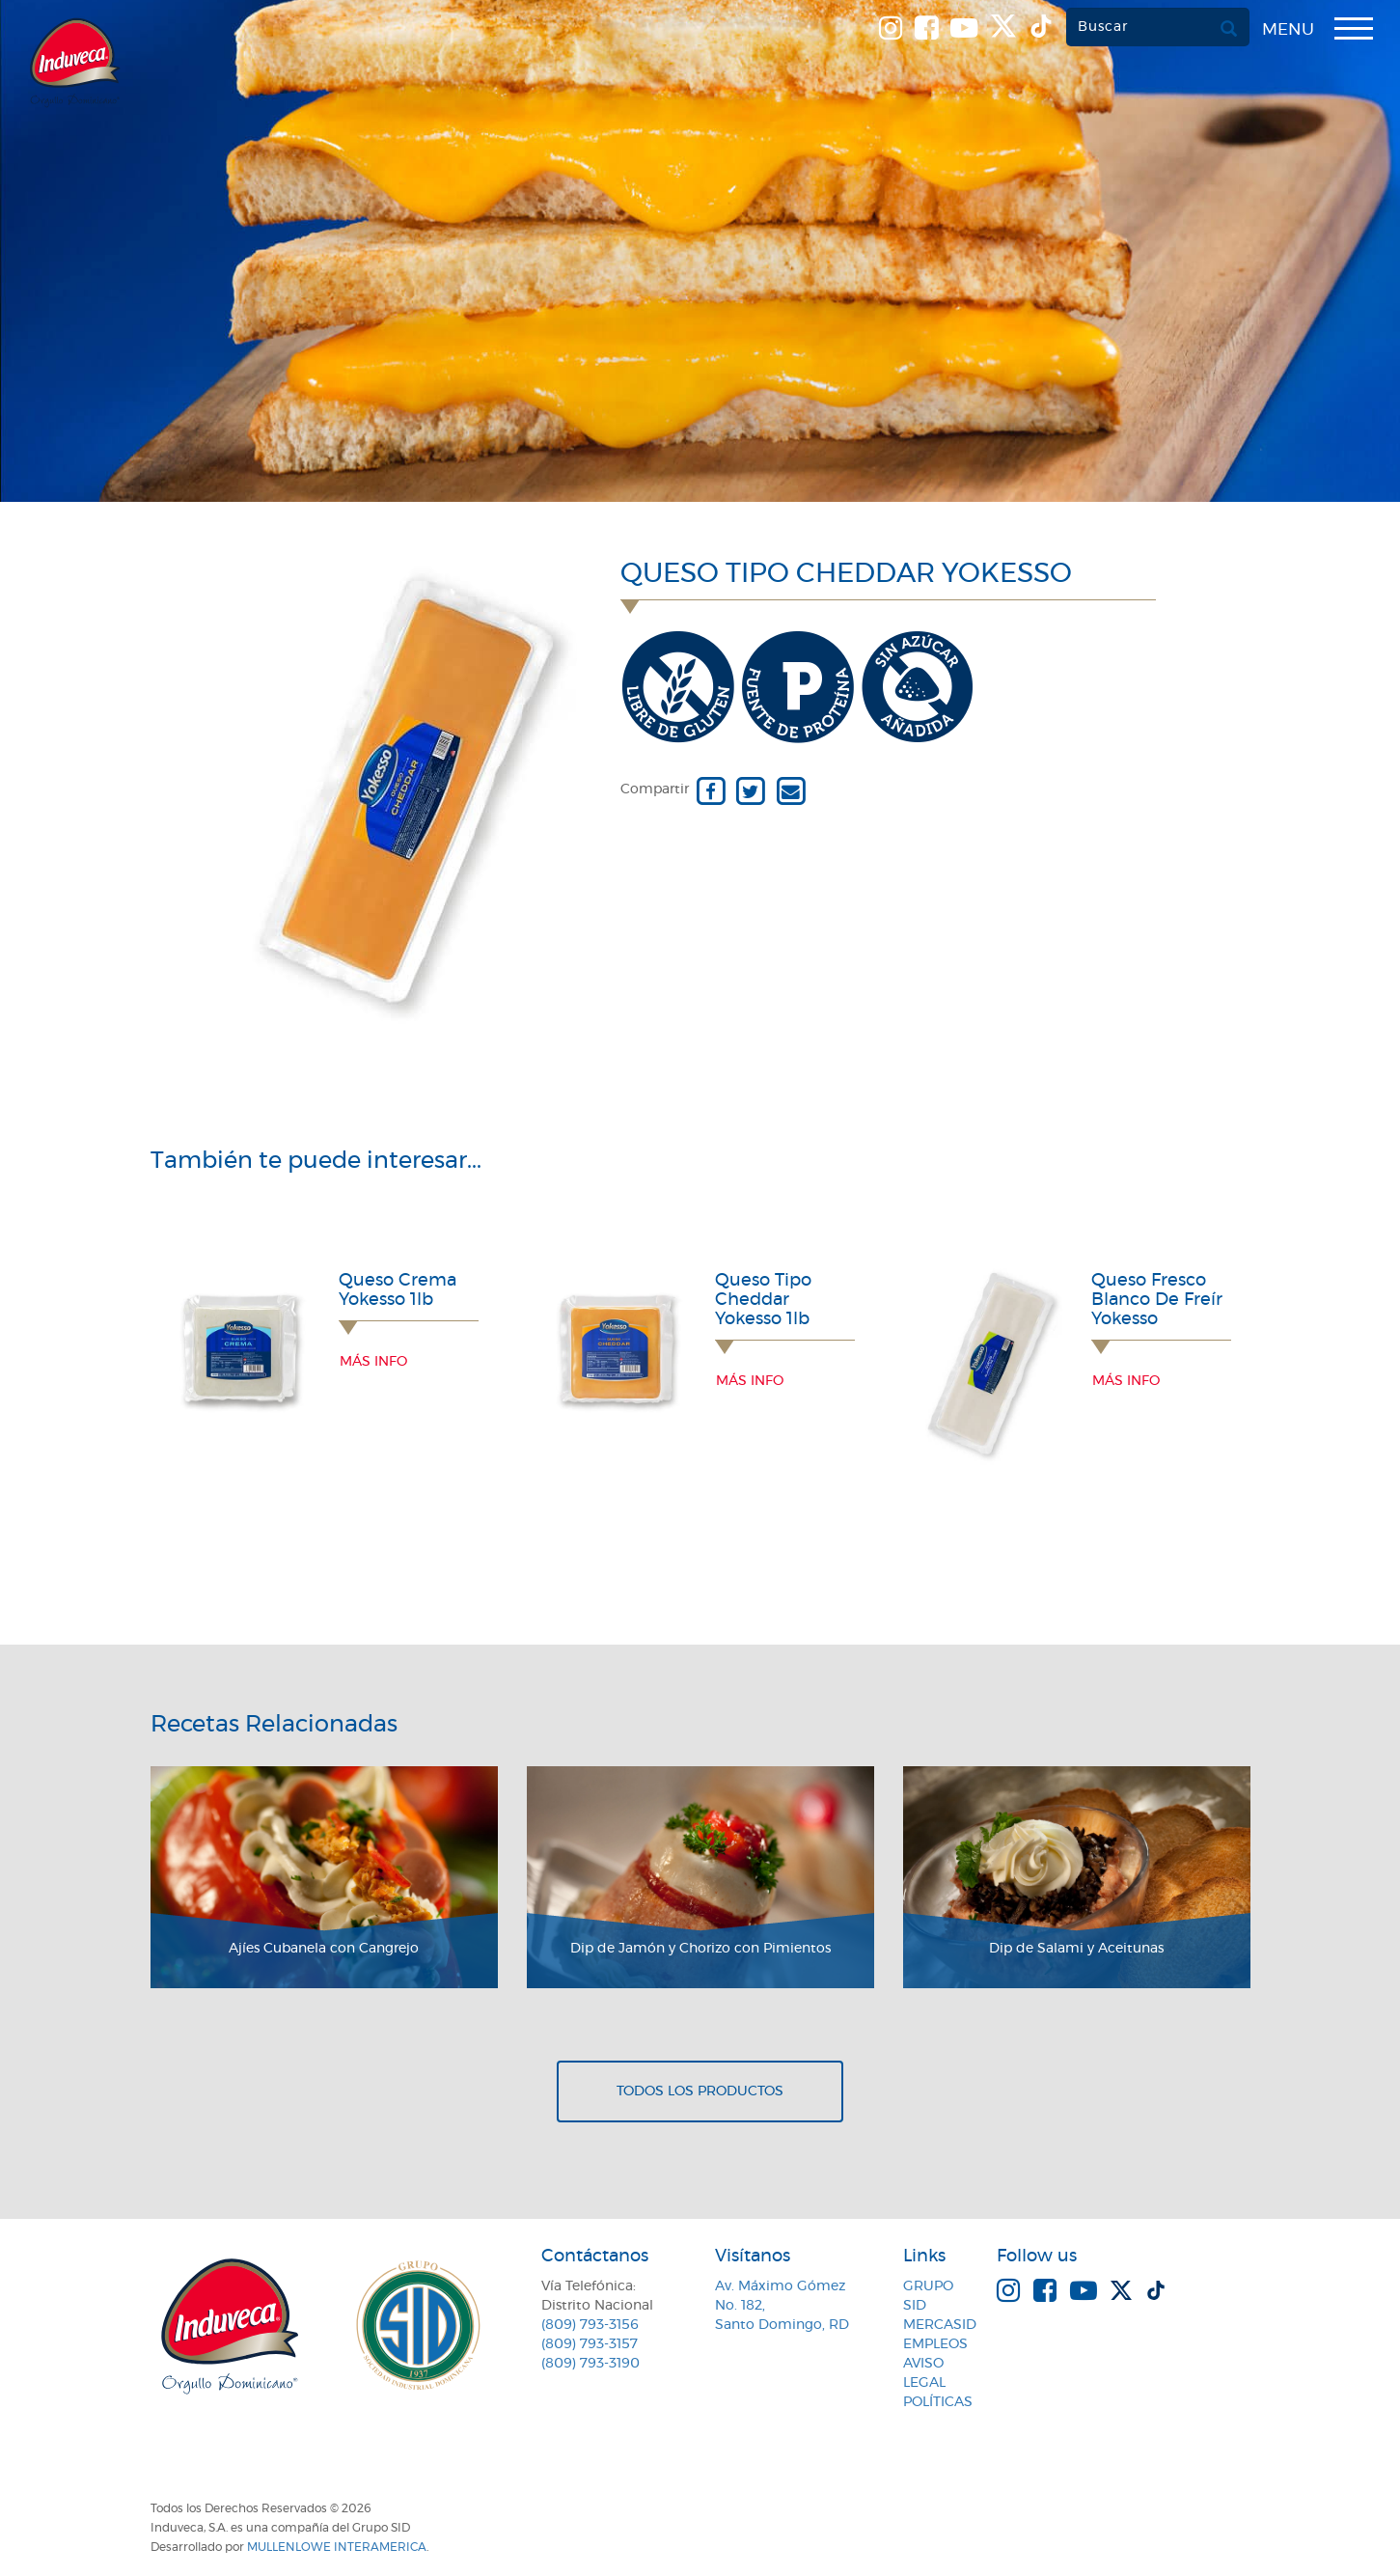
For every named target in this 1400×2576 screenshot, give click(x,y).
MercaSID (939, 2325)
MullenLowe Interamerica (336, 2547)
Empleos (935, 2344)
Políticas (938, 2402)
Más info (373, 1362)
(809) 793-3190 (590, 2363)
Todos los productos (700, 2091)
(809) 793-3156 (590, 2325)
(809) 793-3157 (589, 2344)
